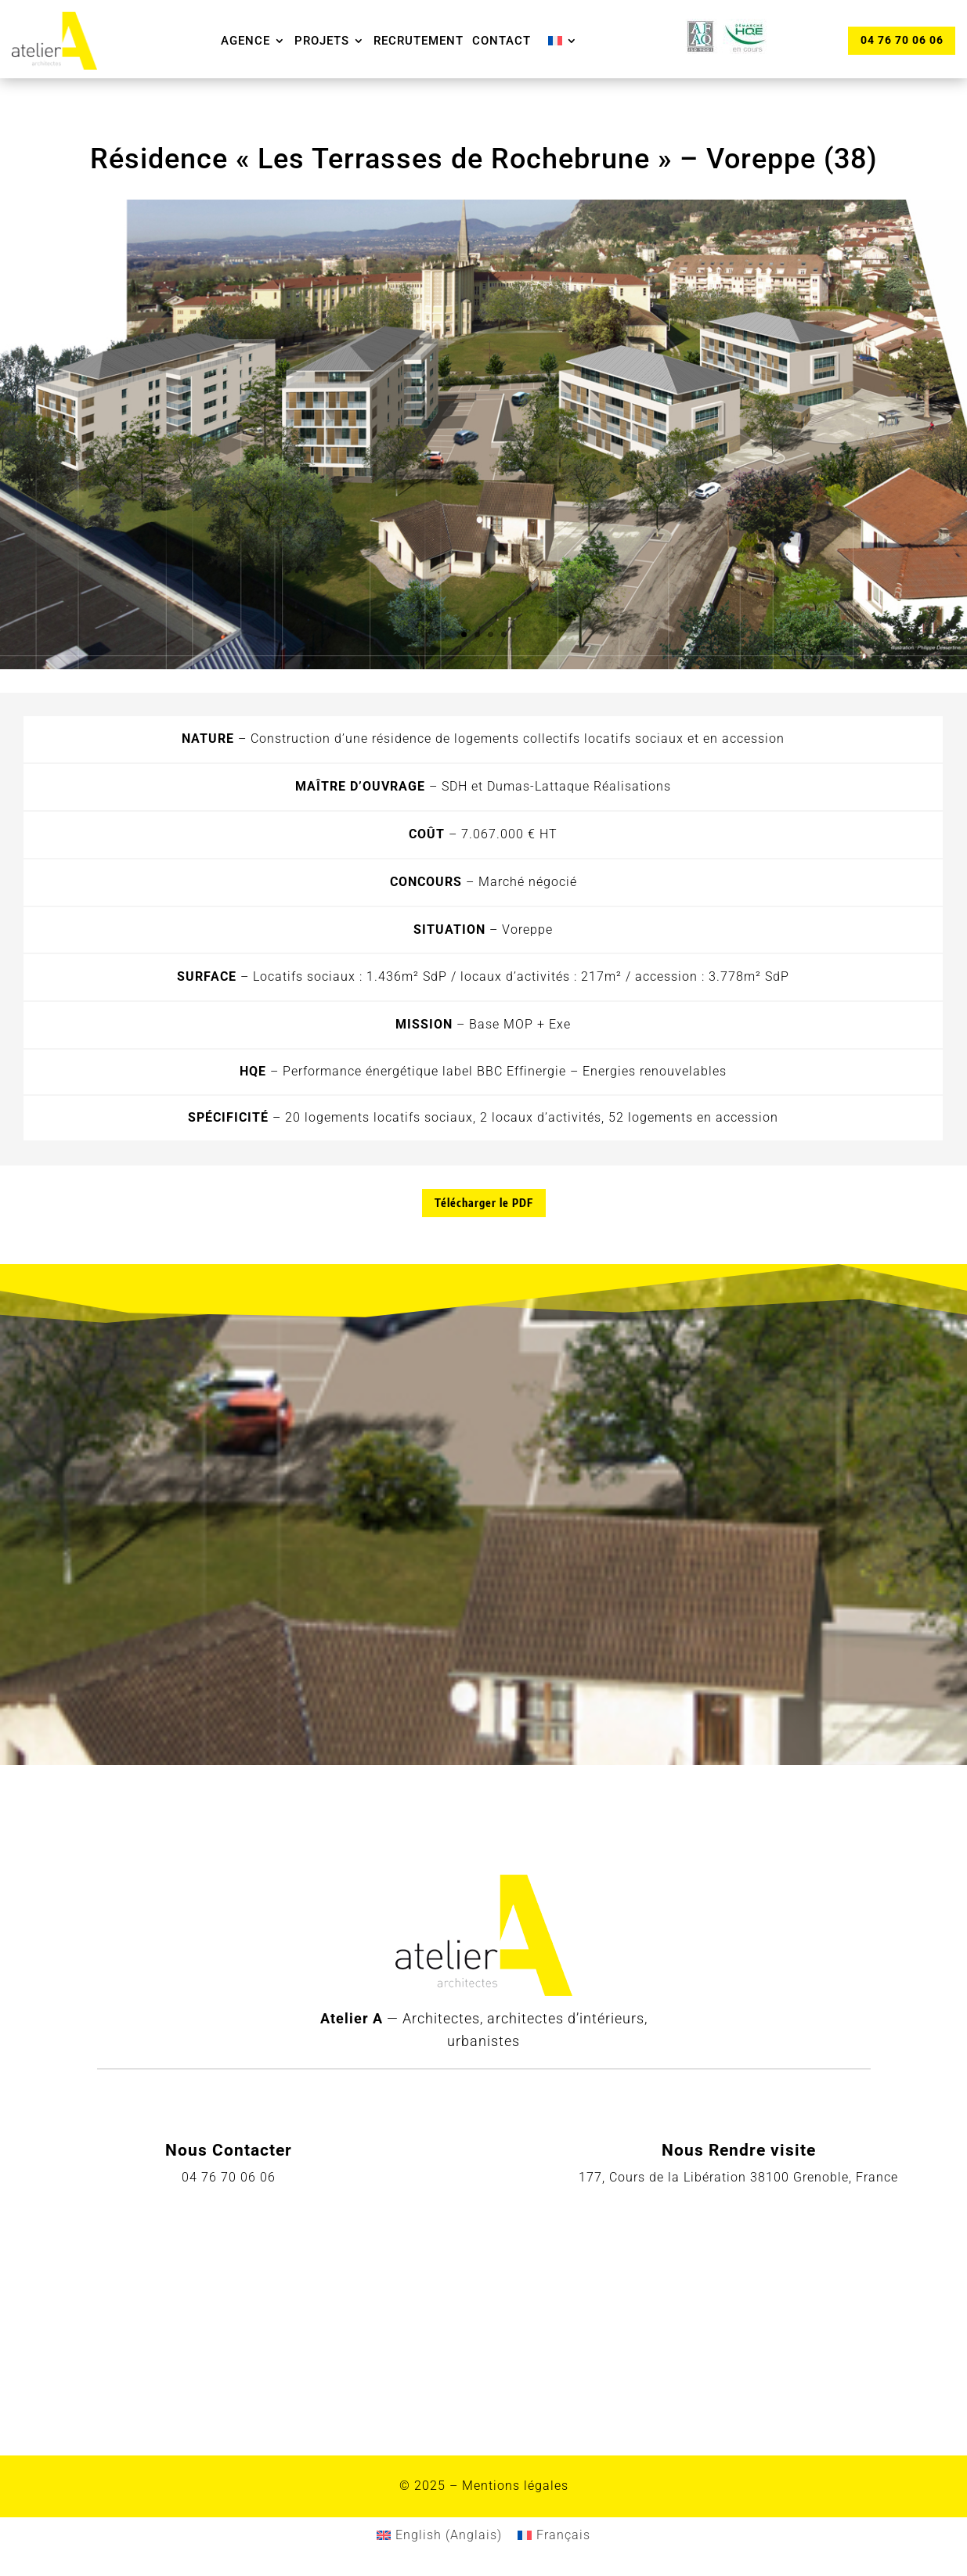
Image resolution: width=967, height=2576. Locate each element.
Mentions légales (515, 2485)
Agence (245, 41)
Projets (321, 41)
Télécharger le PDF (484, 1202)
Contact (501, 41)
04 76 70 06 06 (901, 40)
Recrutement (418, 41)
